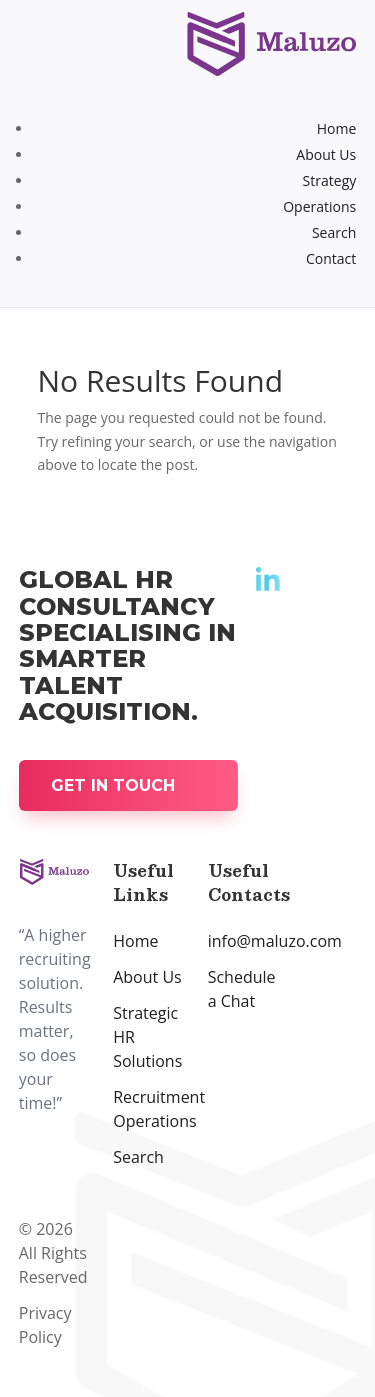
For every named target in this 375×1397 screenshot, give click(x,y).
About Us (326, 154)
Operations (319, 206)
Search (334, 232)
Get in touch (113, 785)
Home (337, 128)
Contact (331, 258)
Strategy (330, 180)
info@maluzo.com (275, 941)
